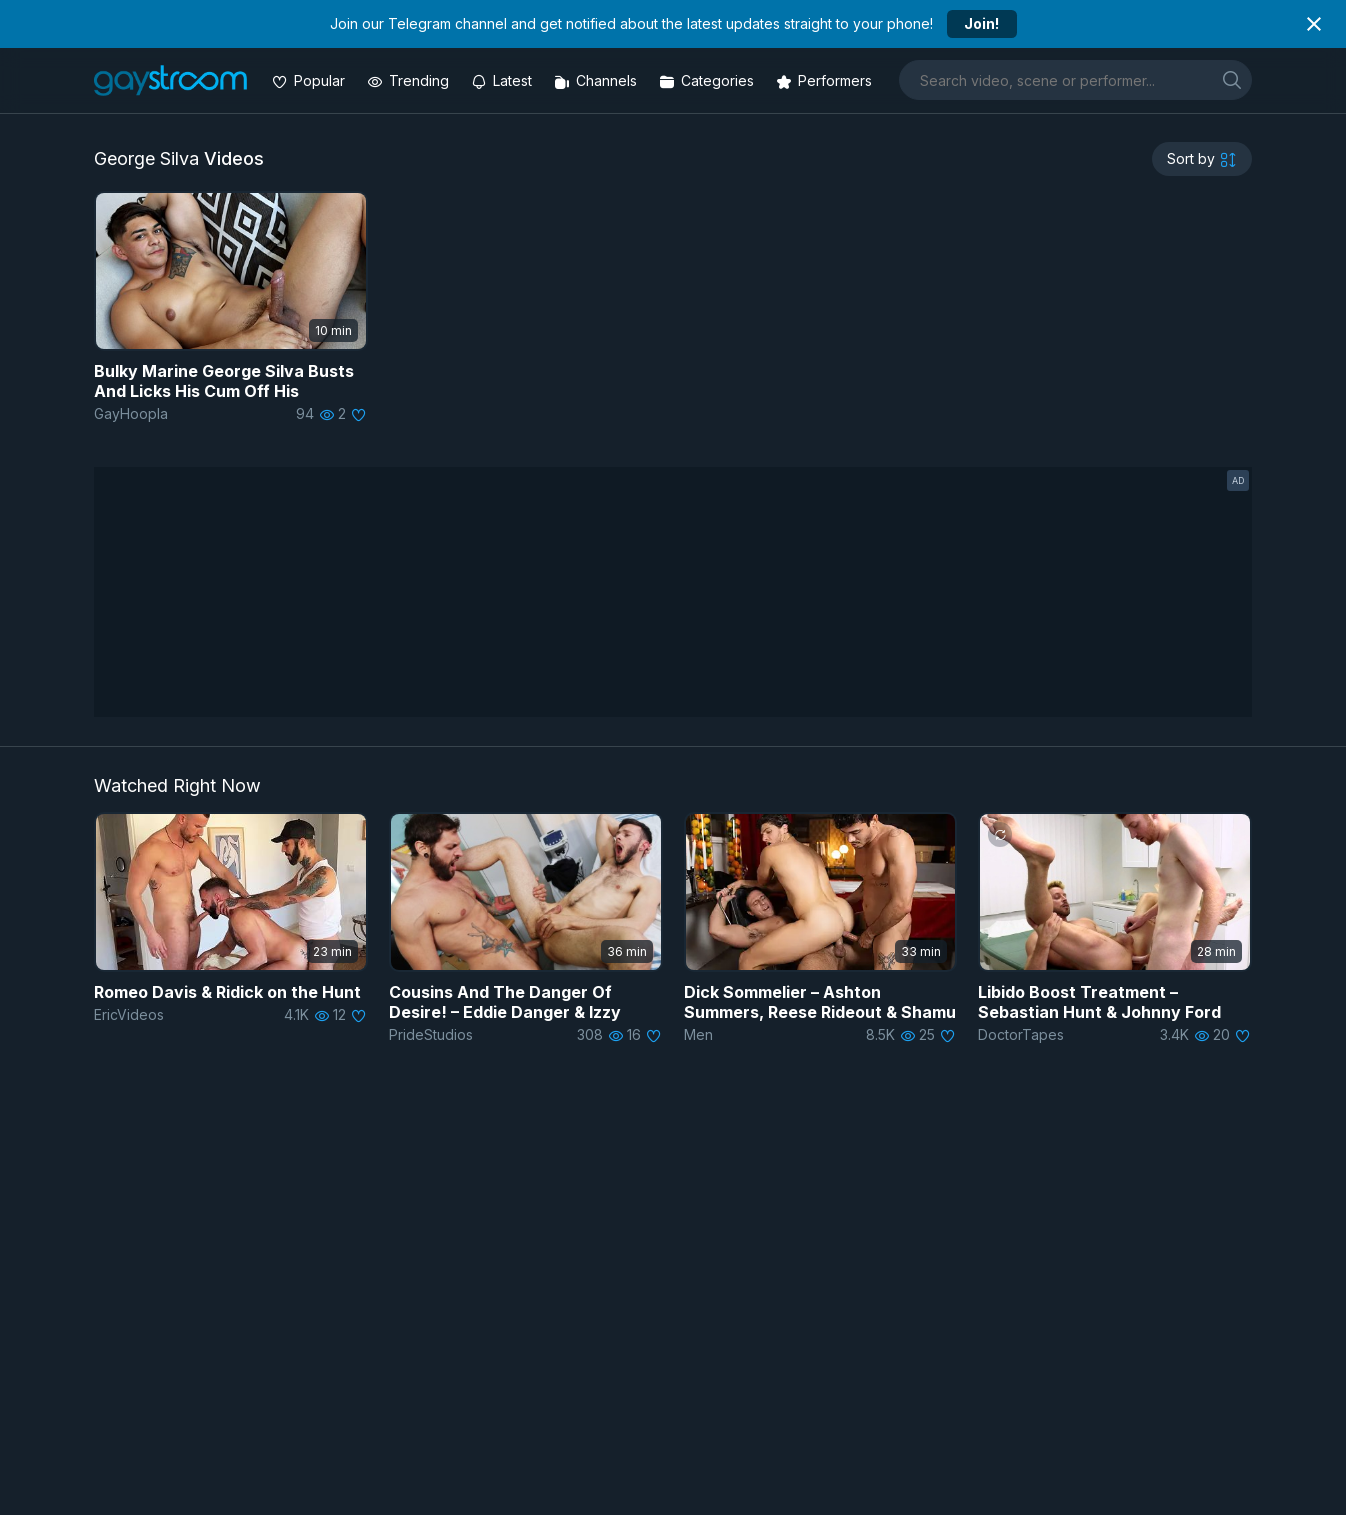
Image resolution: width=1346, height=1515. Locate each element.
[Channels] (597, 80)
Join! (981, 23)
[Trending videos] (410, 80)
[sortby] (1202, 159)
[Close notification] (1314, 24)
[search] (1232, 79)
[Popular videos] (310, 80)
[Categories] (708, 80)
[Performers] (826, 80)
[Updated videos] (503, 80)
